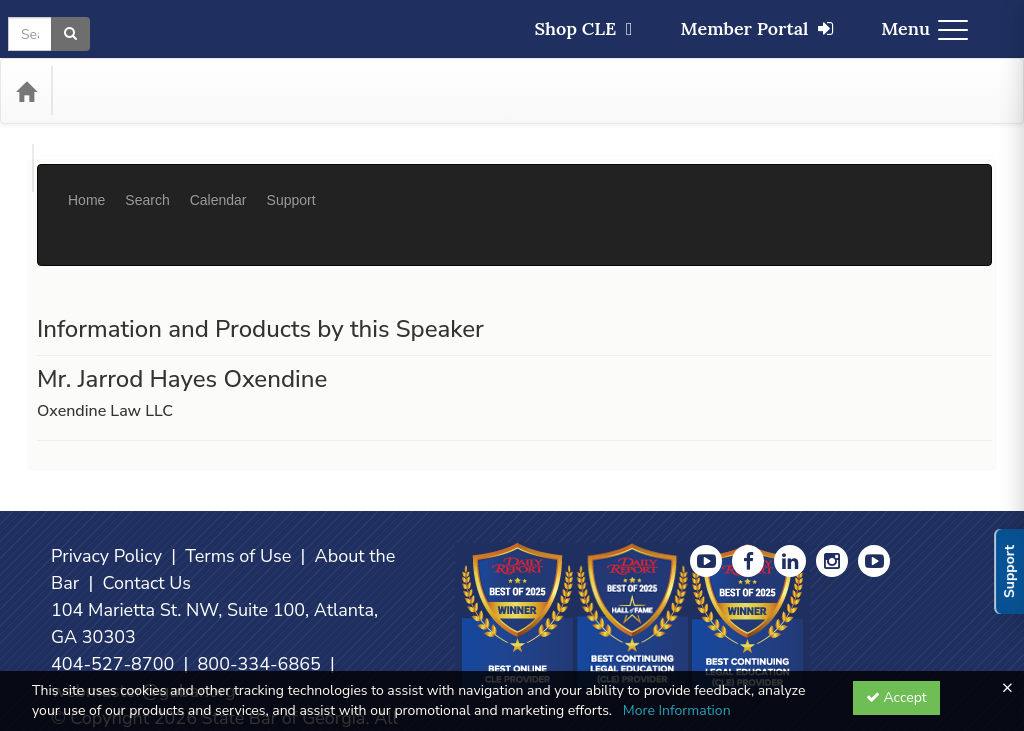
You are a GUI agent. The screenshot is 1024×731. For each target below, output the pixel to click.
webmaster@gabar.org (143, 631)
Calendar (218, 185)
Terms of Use (238, 496)
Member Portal (757, 28)
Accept (896, 697)
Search (147, 185)
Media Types (218, 91)
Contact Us (146, 523)
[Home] (26, 91)
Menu (924, 28)
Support (291, 185)
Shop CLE (583, 28)
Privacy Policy (106, 496)
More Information (677, 710)
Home (86, 185)
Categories (111, 91)
